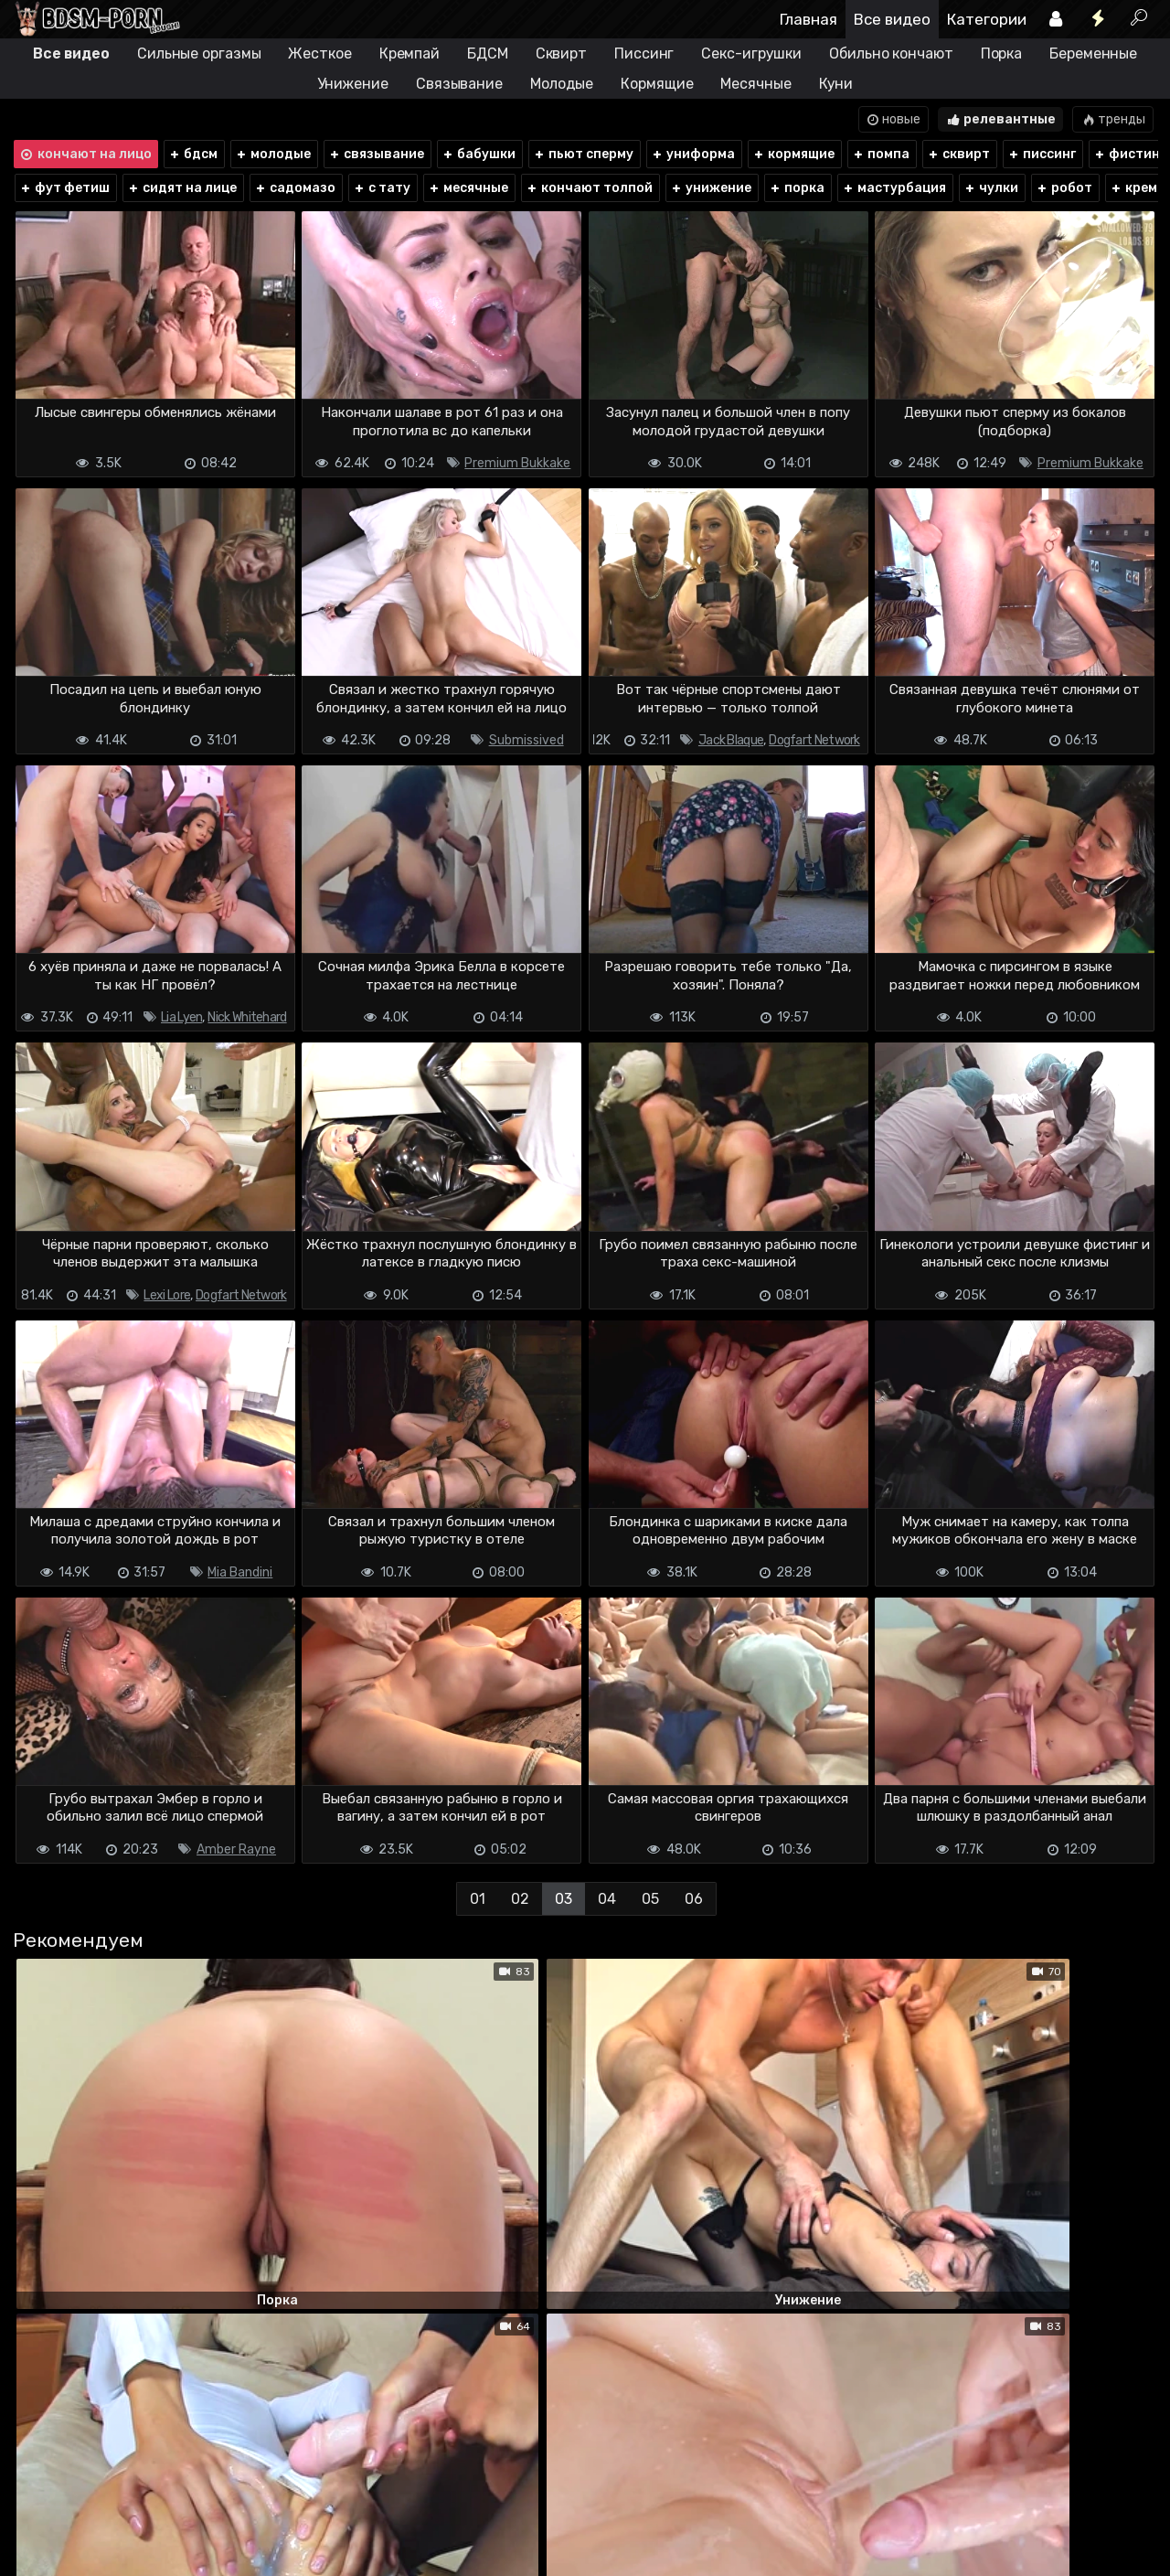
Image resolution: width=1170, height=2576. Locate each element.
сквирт (958, 154)
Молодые (561, 83)
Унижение (352, 83)
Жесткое (319, 53)
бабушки (478, 154)
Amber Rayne (236, 1849)
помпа (880, 154)
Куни (836, 83)
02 (520, 1899)
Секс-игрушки (751, 53)
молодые (273, 154)
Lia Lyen (181, 1017)
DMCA (41, 2510)
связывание (376, 154)
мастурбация (894, 188)
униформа (693, 154)
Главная (808, 19)
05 (650, 1899)
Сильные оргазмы (199, 53)
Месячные (755, 83)
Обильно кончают (891, 53)
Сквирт (561, 53)
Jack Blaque (730, 740)
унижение (710, 188)
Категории (986, 19)
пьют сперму (583, 154)
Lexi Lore (167, 1295)
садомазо (294, 188)
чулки (990, 188)
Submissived (526, 740)
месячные (468, 188)
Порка (1002, 53)
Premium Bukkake (517, 463)
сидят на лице (182, 188)
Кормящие (657, 83)
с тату (381, 188)
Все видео (892, 19)
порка (796, 188)
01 (477, 1899)
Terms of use (106, 2510)
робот (1064, 188)
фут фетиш (64, 188)
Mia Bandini (239, 1572)
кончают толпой (589, 188)
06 (694, 1899)
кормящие (793, 154)
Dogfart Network (814, 740)
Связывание (459, 83)
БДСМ (487, 53)
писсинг (1041, 154)
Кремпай (409, 53)
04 (607, 1899)
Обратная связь (202, 2510)
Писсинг (644, 53)
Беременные (1093, 53)
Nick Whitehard (246, 1017)
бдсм (193, 154)
